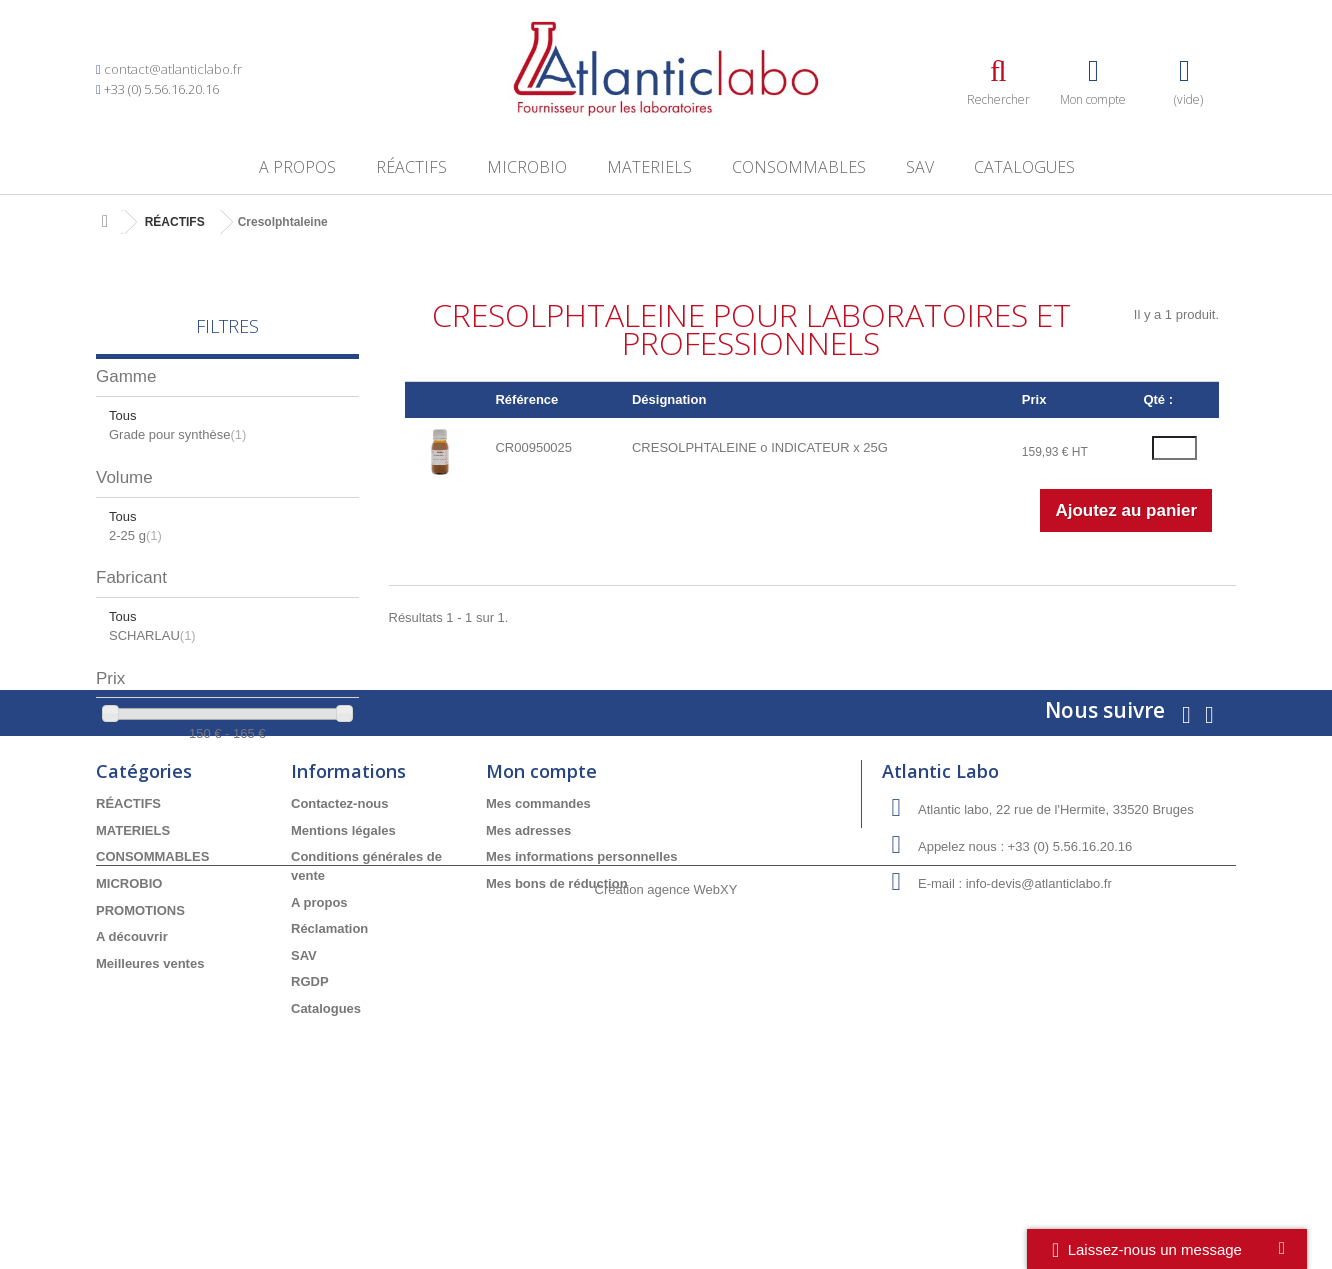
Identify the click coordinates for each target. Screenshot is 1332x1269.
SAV (920, 167)
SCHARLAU (152, 635)
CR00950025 (533, 447)
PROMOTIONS (140, 1043)
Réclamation (329, 1061)
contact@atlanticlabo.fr (173, 69)
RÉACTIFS (411, 167)
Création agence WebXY (666, 1213)
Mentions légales (343, 963)
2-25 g (135, 535)
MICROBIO (527, 167)
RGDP (310, 1115)
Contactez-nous (340, 937)
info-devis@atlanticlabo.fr (1039, 1017)
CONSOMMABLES (799, 167)
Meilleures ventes (150, 1096)
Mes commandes (538, 937)
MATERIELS (649, 167)
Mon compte (541, 905)
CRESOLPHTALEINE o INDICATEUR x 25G (760, 447)
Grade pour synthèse (177, 434)
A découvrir (132, 1069)
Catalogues (1024, 167)
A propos (297, 167)
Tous (122, 415)
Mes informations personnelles (581, 990)
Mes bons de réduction (557, 1016)
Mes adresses (528, 963)
